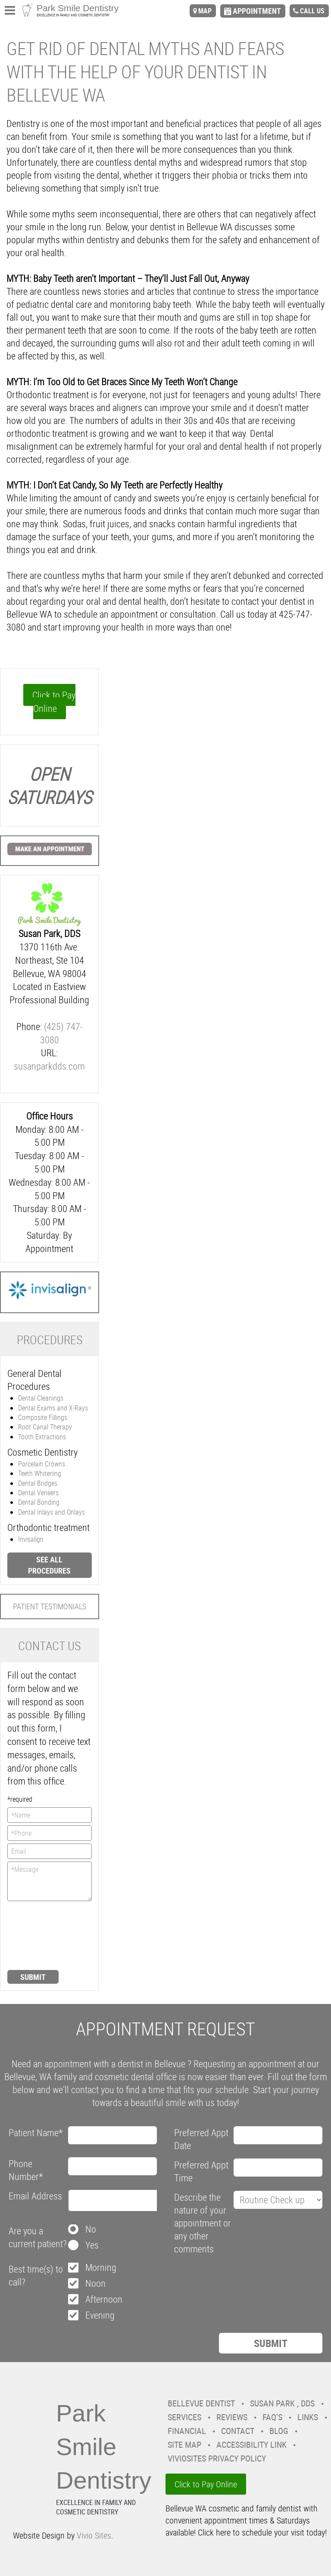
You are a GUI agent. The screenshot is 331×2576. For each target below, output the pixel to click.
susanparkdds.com (49, 1066)
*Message (49, 1881)
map (205, 10)
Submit (33, 1977)
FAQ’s (272, 2417)
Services (184, 2417)
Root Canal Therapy (45, 1427)
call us (312, 10)
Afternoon (103, 2299)
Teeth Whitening (39, 1473)
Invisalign (31, 1539)
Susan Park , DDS (282, 2403)
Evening (100, 2315)
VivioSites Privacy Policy (217, 2458)
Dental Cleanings (40, 1398)
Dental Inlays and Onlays (51, 1512)
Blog (278, 2431)
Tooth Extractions (42, 1436)
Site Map (184, 2444)
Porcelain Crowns (41, 1464)
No (90, 2229)
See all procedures (49, 1564)
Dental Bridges (37, 1483)
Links (307, 2417)
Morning (100, 2267)
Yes (92, 2245)
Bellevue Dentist (201, 2403)
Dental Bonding (38, 1502)
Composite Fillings (42, 1417)
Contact (237, 2431)
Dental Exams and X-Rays (53, 1408)
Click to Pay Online (53, 701)
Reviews (231, 2417)
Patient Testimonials (49, 1606)
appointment (257, 11)
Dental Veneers (38, 1492)
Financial (187, 2431)
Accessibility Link (251, 2444)
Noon (95, 2283)
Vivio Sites (94, 2535)
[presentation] (42, 1935)
